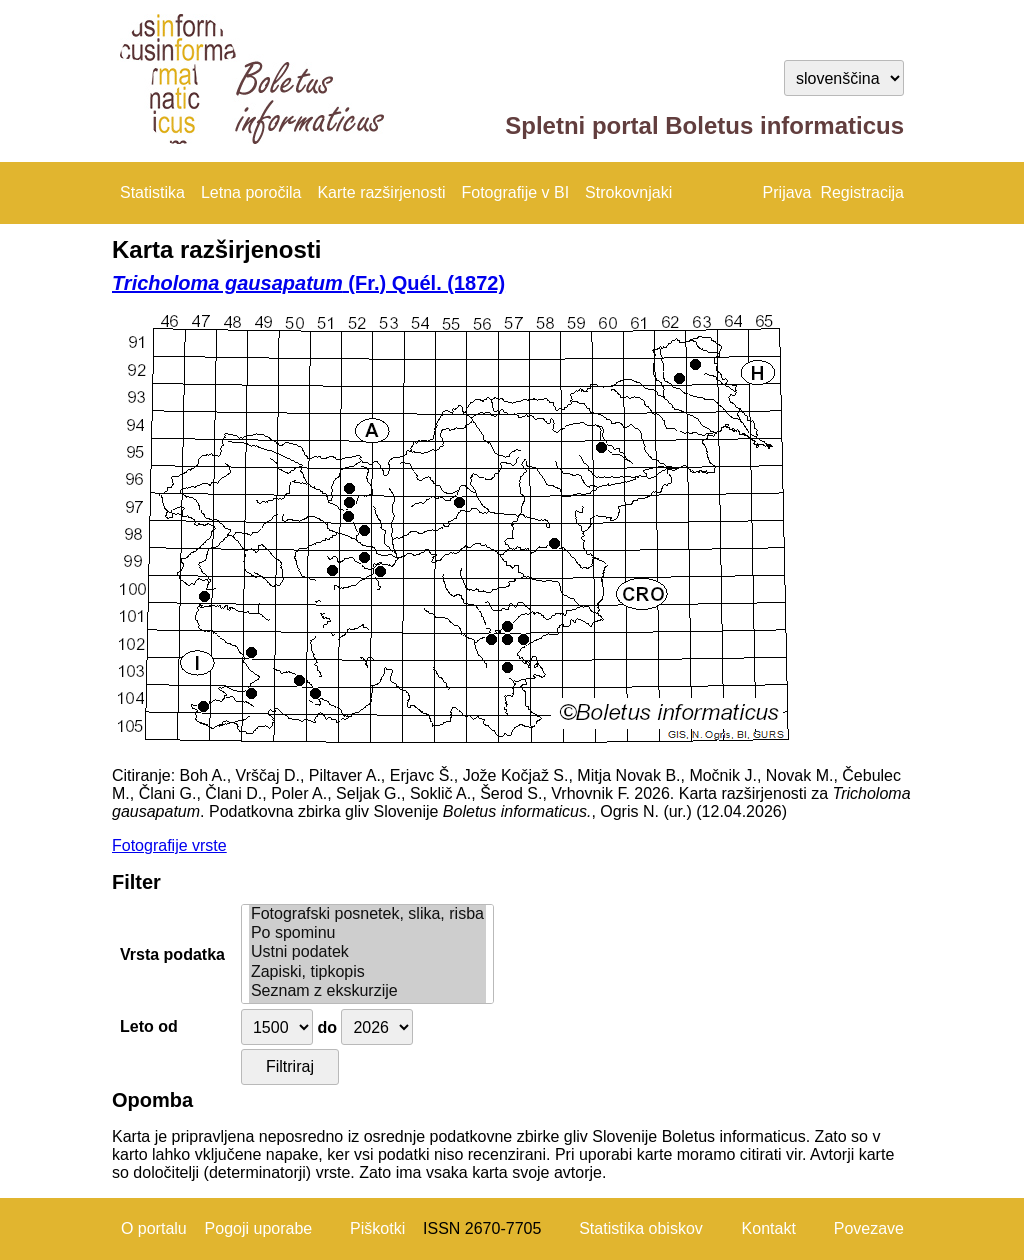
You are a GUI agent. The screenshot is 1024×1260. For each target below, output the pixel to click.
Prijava (787, 192)
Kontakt (769, 1228)
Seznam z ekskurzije (367, 991)
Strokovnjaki (628, 192)
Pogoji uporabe (259, 1228)
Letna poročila (251, 192)
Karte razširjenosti (381, 192)
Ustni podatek (367, 952)
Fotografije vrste (169, 845)
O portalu (154, 1228)
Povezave (869, 1228)
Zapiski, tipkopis (367, 972)
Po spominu (367, 933)
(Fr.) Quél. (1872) (308, 283)
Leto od (149, 1026)
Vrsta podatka (172, 954)
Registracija (862, 192)
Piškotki (377, 1228)
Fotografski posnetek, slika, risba (367, 914)
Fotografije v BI (515, 192)
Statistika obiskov (641, 1228)
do (327, 1027)
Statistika (152, 192)
